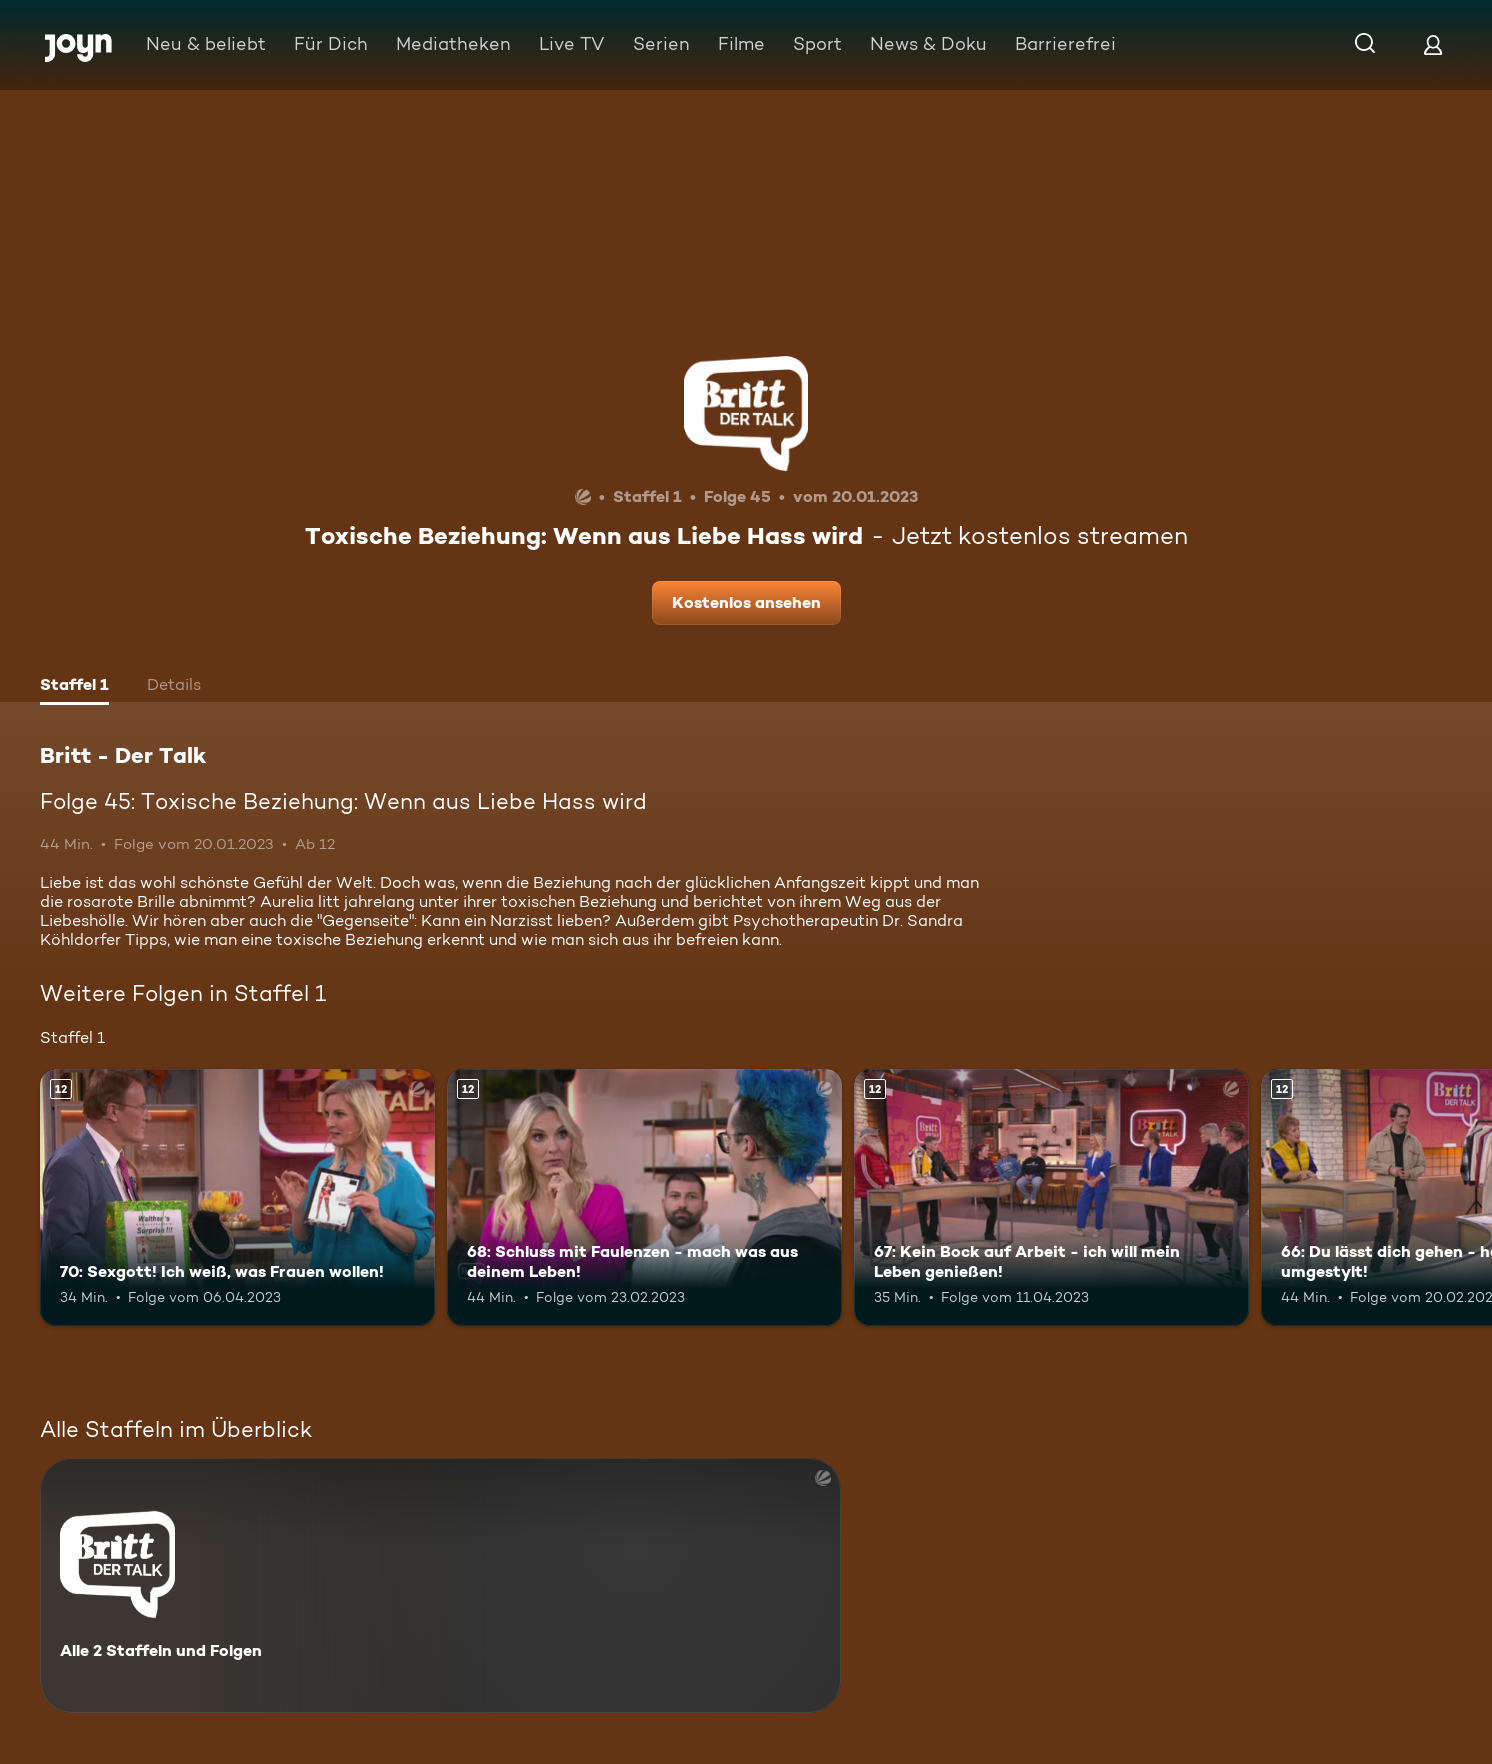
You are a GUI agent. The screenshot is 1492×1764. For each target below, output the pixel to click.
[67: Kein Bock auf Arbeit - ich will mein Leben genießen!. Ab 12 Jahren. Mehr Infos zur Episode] (1051, 1197)
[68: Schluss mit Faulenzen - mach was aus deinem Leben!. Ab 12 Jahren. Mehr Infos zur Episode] (644, 1197)
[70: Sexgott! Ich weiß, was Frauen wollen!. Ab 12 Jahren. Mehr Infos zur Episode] (237, 1197)
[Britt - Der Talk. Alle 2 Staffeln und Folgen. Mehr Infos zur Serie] (440, 1585)
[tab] (74, 687)
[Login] (1433, 44)
